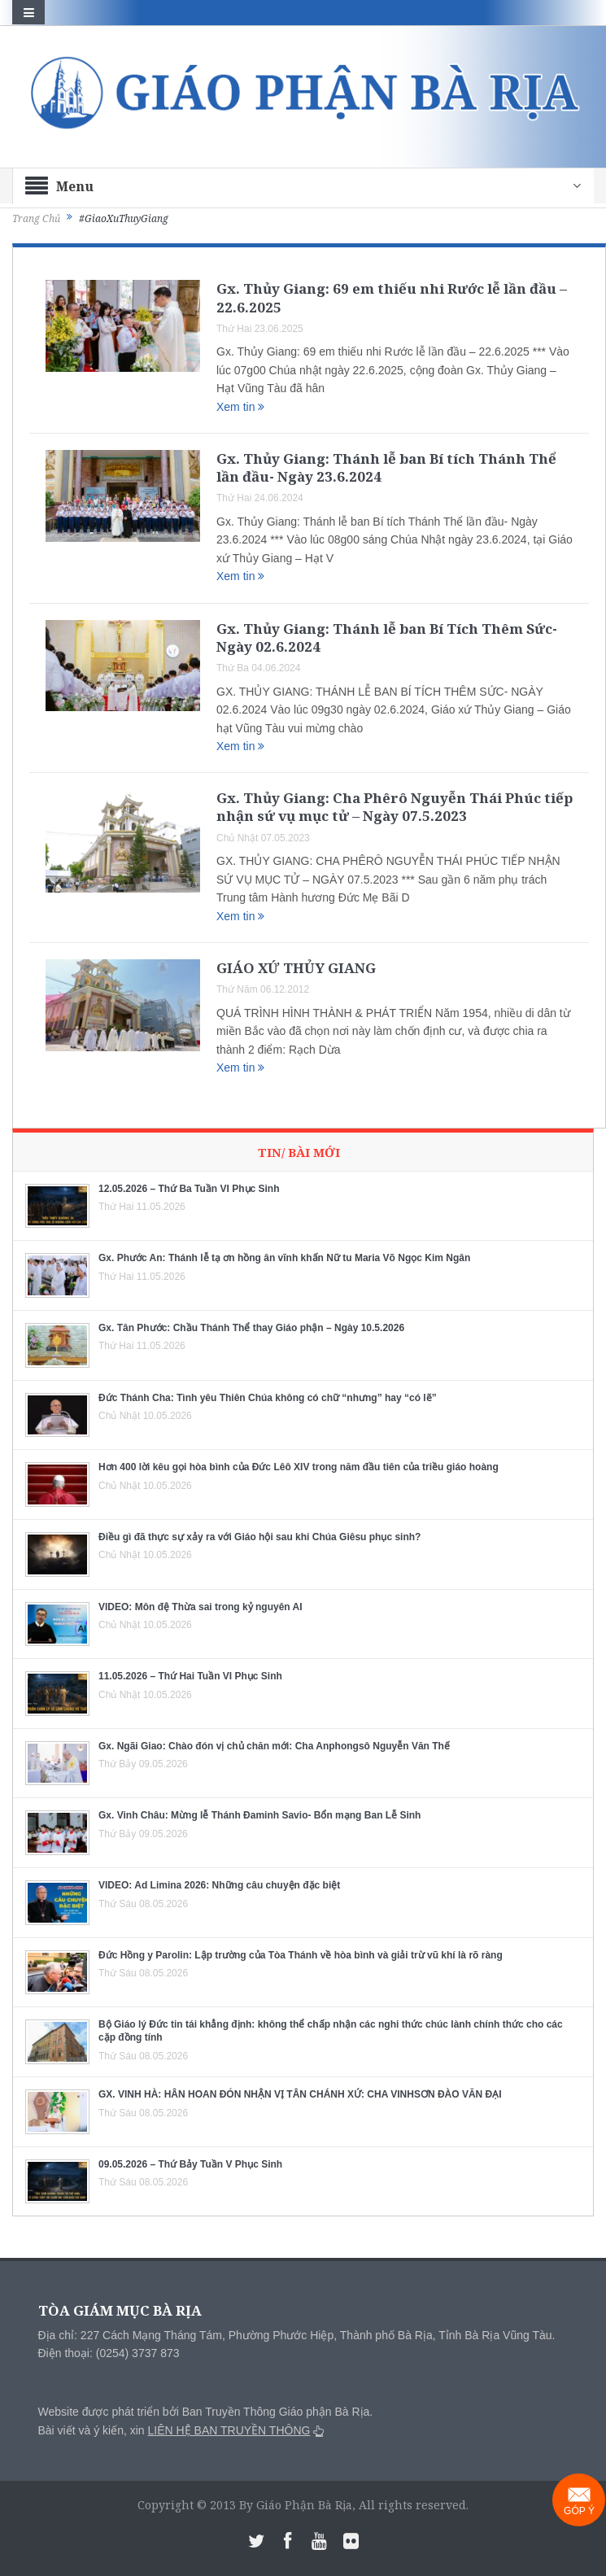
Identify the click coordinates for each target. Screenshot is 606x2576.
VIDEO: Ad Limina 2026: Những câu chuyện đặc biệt (219, 1885)
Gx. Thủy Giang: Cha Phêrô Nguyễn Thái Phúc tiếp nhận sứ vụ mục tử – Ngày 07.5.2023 (394, 806)
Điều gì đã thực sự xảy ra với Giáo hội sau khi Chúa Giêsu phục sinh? (259, 1537)
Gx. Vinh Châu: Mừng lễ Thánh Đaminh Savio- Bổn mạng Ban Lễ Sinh (259, 1815)
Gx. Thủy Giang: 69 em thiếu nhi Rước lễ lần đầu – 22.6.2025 (391, 297)
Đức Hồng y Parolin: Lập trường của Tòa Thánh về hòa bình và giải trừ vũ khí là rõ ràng (300, 1955)
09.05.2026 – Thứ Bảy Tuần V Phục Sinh (190, 2164)
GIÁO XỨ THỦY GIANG (296, 967)
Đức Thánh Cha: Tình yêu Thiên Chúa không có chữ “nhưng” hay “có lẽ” (267, 1398)
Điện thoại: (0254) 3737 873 (109, 2353)
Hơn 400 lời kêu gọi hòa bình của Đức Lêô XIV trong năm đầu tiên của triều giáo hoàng (298, 1467)
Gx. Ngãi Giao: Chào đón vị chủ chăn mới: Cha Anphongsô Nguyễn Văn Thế (274, 1746)
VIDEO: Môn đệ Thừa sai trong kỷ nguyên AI (200, 1607)
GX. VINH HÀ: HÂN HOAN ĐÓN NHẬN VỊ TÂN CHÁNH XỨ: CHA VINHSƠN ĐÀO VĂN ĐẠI (300, 2094)
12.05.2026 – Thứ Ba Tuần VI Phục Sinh (189, 1188)
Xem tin (240, 406)
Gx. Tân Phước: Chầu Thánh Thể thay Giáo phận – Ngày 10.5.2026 (251, 1328)
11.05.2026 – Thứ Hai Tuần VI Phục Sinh (190, 1676)
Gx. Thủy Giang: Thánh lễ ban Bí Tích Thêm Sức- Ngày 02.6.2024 (386, 637)
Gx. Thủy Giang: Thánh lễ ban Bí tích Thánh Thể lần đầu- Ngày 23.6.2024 (386, 467)
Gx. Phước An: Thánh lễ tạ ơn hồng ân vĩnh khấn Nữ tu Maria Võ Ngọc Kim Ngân (284, 1258)
